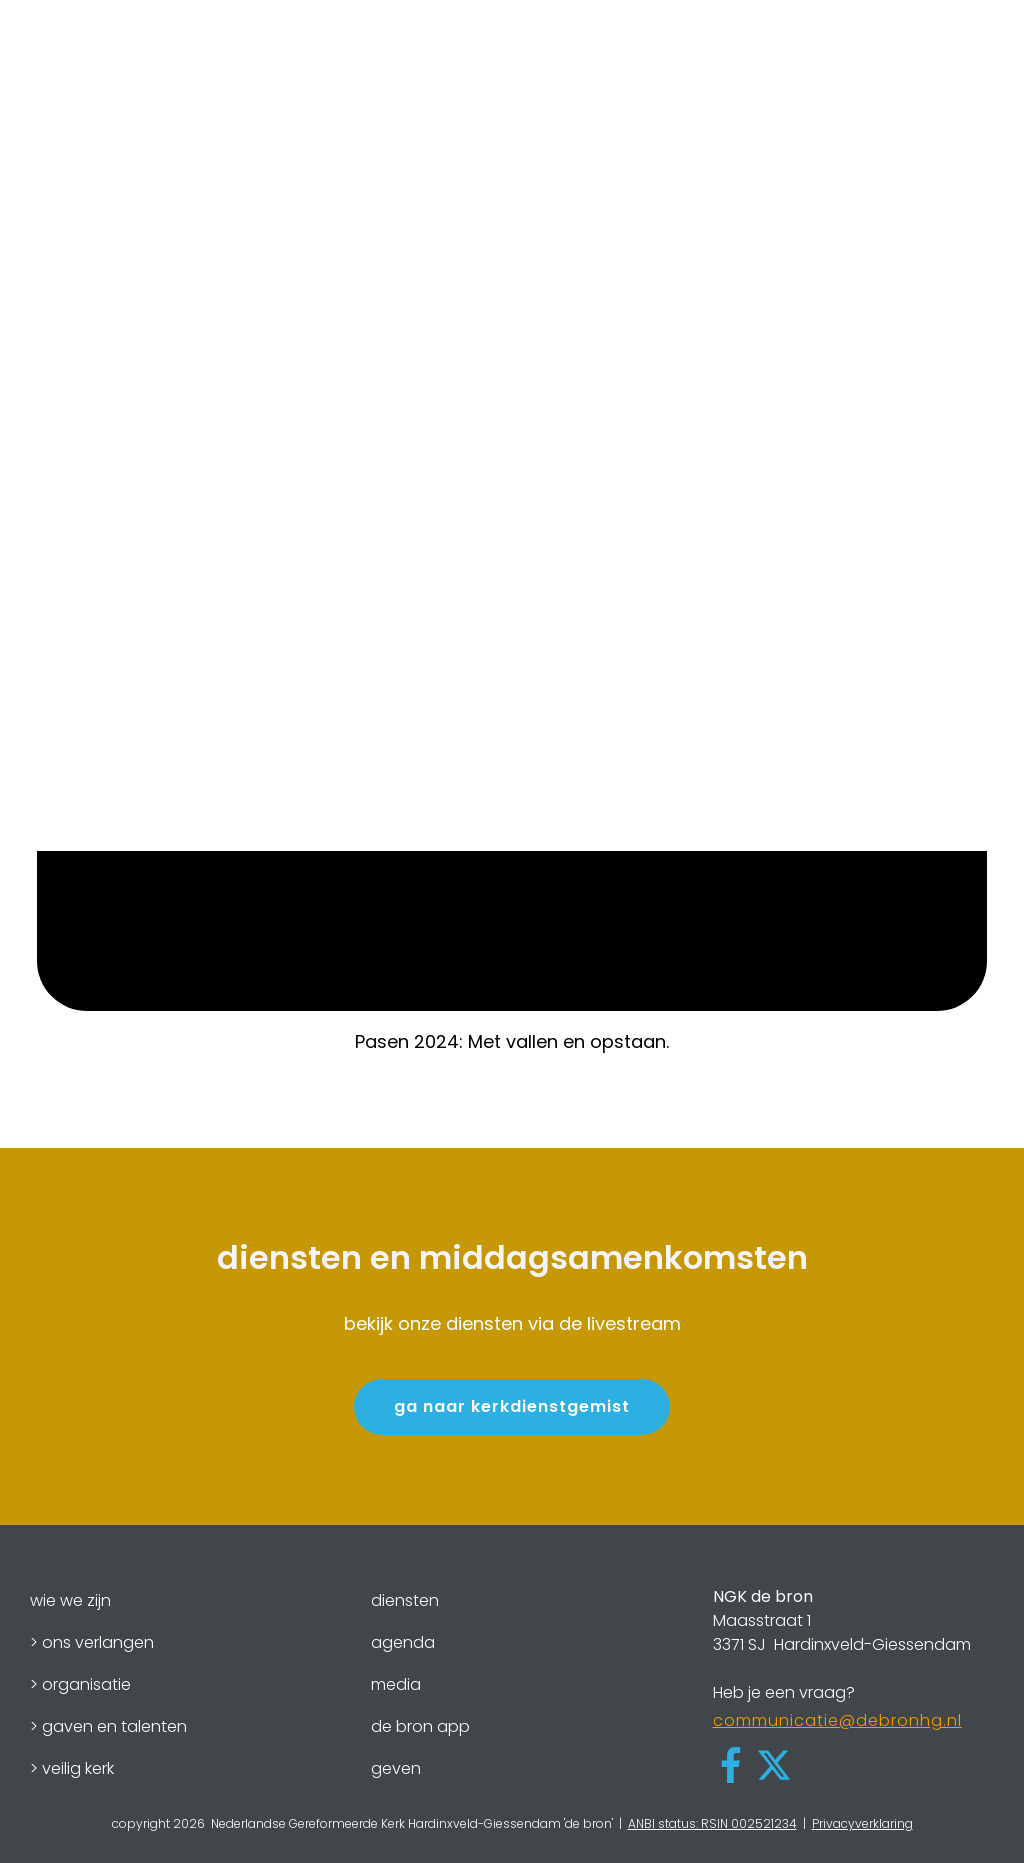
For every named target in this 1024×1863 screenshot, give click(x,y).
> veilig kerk (72, 1768)
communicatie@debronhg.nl (837, 1720)
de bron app (420, 1726)
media (396, 1684)
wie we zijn (70, 1600)
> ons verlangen (92, 1642)
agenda (403, 1642)
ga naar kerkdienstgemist (512, 1406)
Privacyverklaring (862, 1823)
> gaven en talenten (108, 1726)
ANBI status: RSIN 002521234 (712, 1823)
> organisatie (80, 1684)
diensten (405, 1600)
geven (396, 1768)
